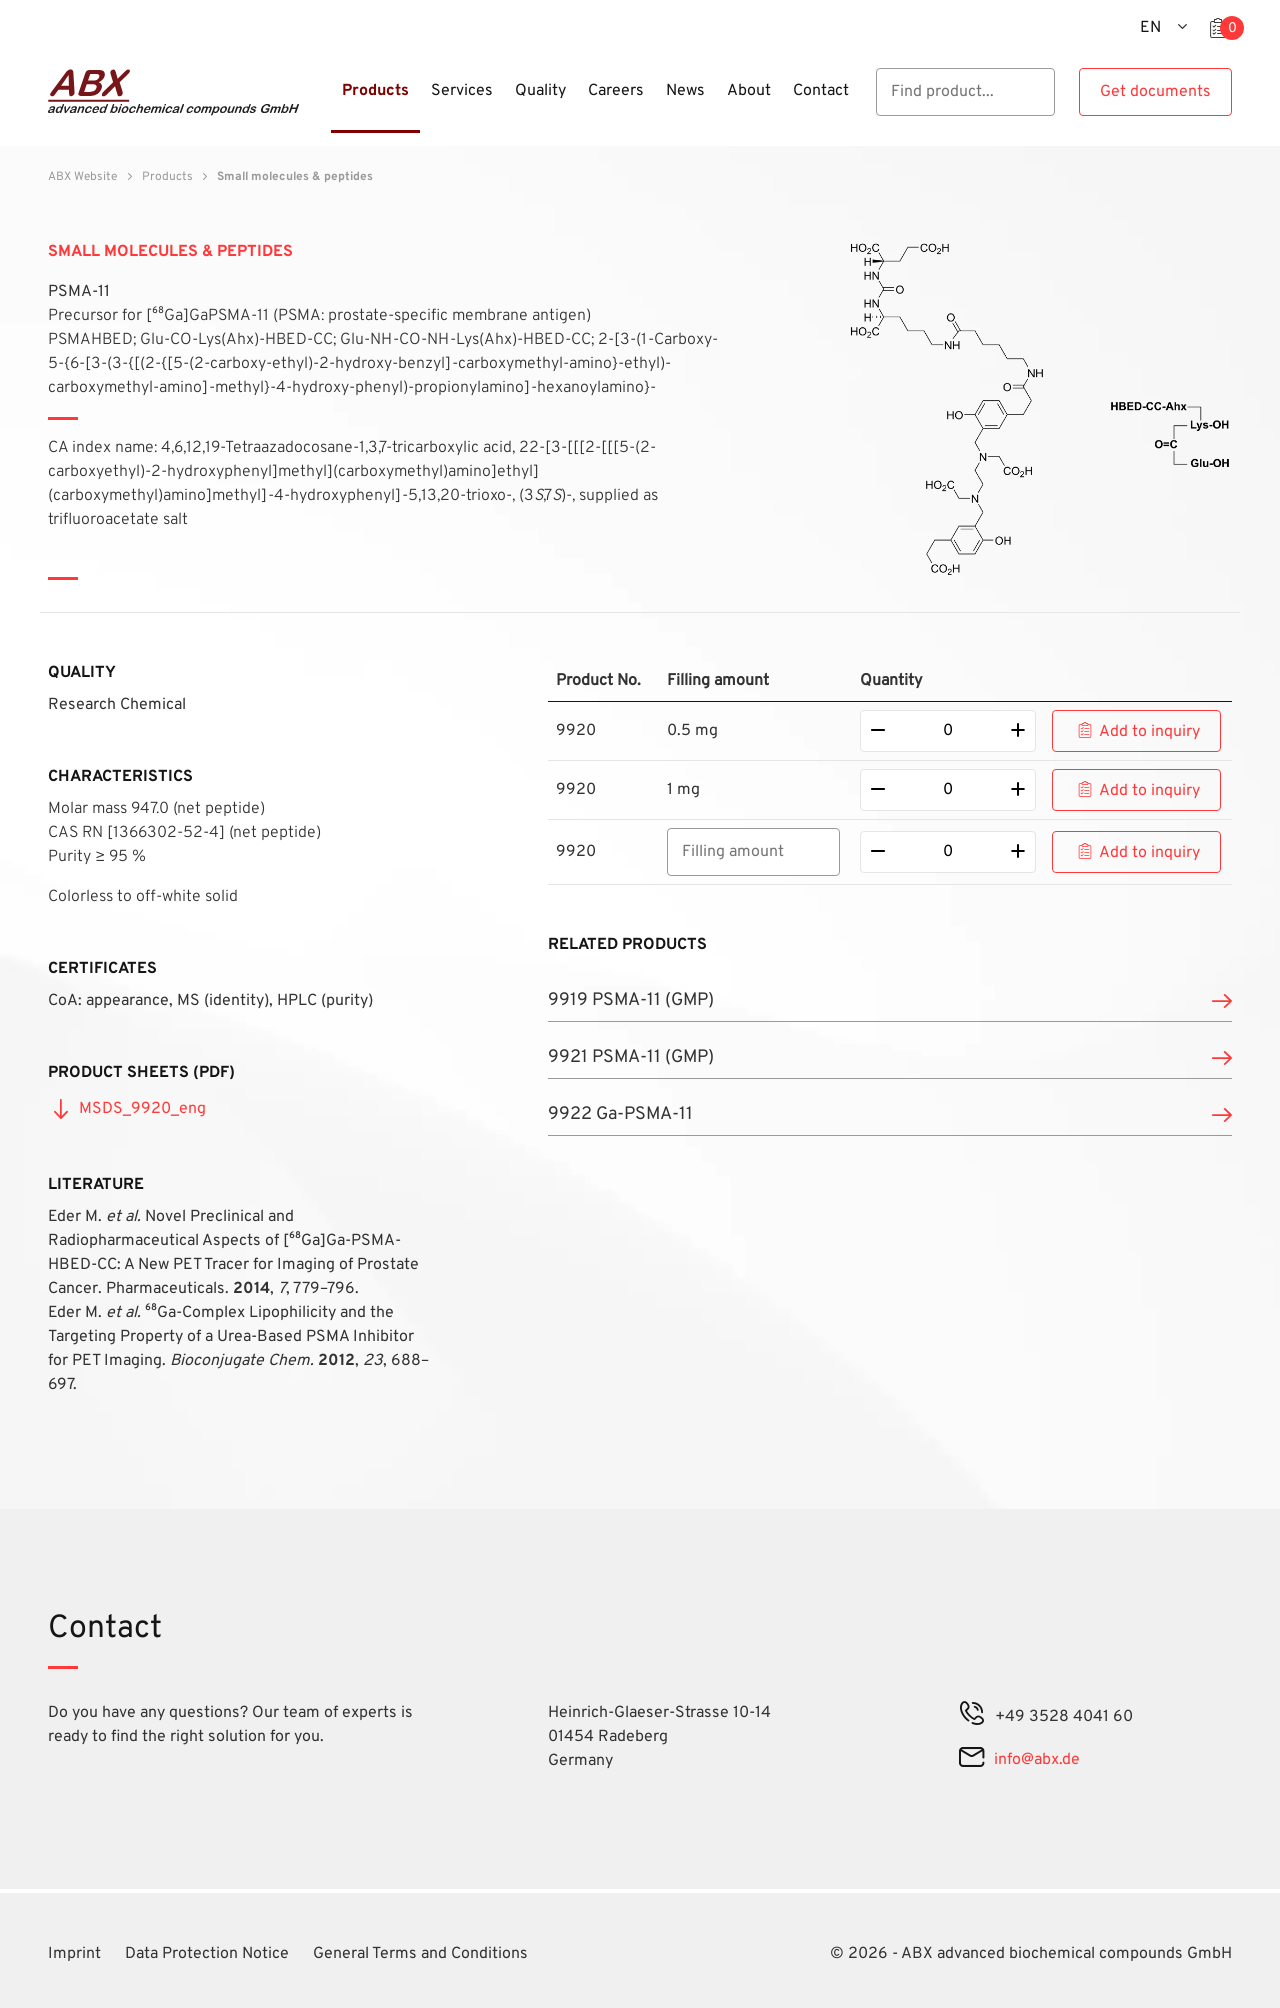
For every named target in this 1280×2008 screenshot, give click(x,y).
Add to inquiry (1149, 732)
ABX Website (82, 177)
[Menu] (325, 103)
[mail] (971, 1760)
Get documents (1155, 92)
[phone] (972, 1717)
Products (167, 177)
